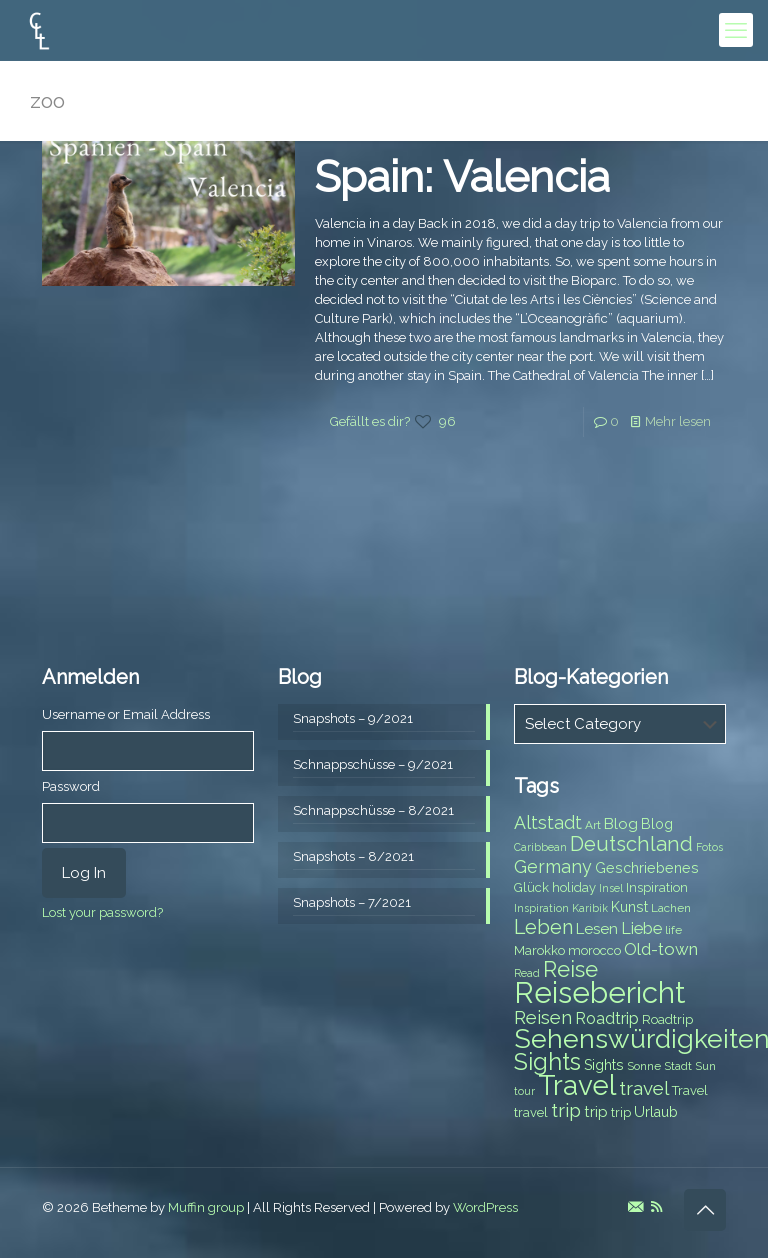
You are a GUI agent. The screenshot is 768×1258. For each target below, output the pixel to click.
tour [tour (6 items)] (524, 1091)
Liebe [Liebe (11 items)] (641, 928)
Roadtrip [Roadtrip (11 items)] (607, 1018)
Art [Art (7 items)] (593, 825)
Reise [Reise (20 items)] (570, 969)
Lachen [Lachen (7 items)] (671, 908)
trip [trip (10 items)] (596, 1112)
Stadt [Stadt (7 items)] (678, 1066)
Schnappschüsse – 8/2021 (373, 810)
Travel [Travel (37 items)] (577, 1085)
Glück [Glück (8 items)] (531, 887)
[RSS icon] (656, 1207)
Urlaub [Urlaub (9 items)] (656, 1112)
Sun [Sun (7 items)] (705, 1066)
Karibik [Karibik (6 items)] (590, 908)
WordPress (485, 1207)
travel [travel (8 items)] (531, 1112)
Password (71, 786)
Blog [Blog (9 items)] (657, 824)
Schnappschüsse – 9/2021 (373, 764)
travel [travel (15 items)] (644, 1088)
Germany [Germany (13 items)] (553, 866)
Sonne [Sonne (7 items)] (644, 1066)
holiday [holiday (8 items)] (574, 887)
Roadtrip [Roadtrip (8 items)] (667, 1019)
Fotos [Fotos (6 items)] (709, 847)
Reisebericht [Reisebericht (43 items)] (599, 992)
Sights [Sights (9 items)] (604, 1065)
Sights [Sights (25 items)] (547, 1062)
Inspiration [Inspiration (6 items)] (541, 908)
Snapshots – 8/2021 (353, 856)
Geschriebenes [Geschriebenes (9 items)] (647, 868)
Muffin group (206, 1207)
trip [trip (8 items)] (621, 1112)
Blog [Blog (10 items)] (621, 824)
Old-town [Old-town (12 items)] (661, 949)
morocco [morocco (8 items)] (594, 950)
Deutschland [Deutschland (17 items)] (631, 844)
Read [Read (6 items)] (527, 973)
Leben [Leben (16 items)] (543, 927)
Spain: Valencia (462, 177)
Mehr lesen (678, 421)
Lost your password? (102, 912)
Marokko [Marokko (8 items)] (539, 950)
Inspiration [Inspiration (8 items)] (657, 887)
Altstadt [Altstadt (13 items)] (548, 822)
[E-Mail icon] (635, 1207)
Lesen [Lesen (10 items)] (597, 929)
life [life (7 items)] (673, 930)
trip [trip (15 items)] (566, 1110)
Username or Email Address (126, 714)
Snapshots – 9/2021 (353, 718)
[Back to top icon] (705, 1210)
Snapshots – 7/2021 (352, 902)
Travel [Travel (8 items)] (690, 1090)
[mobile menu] (736, 30)
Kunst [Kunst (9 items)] (629, 907)
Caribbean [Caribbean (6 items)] (540, 847)
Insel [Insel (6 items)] (611, 888)
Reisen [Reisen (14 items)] (543, 1017)
